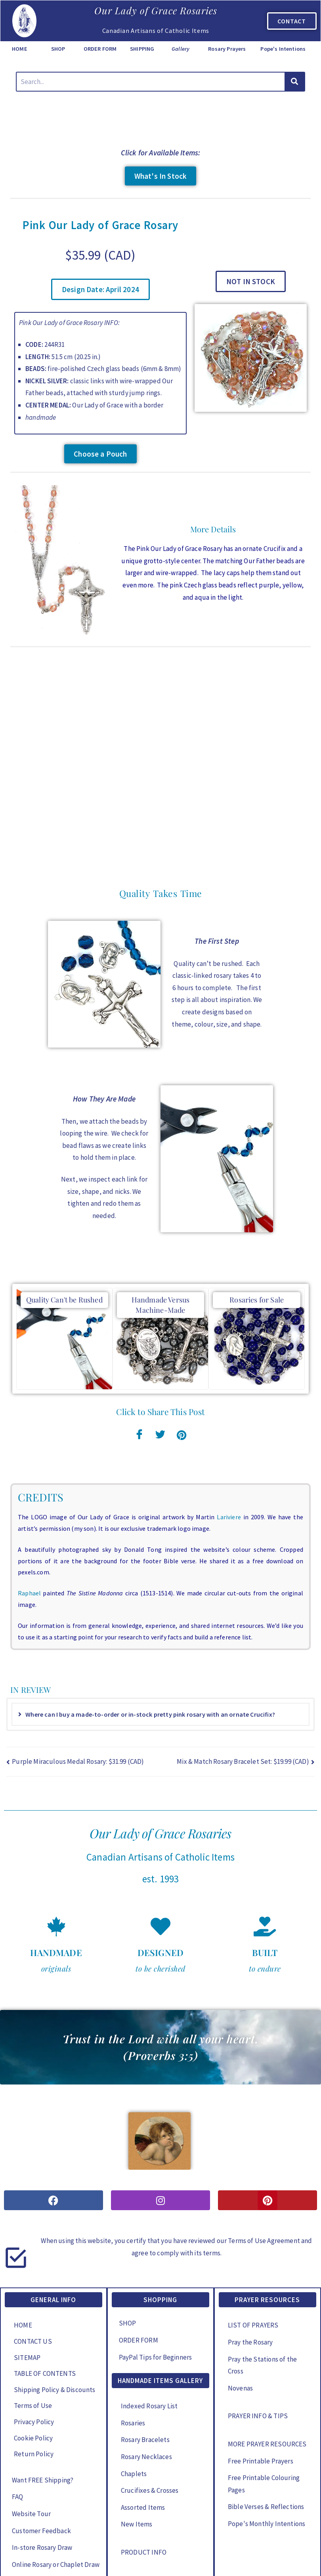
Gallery (180, 48)
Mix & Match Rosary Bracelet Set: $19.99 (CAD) (243, 1667)
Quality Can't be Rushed (64, 1206)
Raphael (29, 1499)
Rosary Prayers (227, 48)
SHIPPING (142, 48)
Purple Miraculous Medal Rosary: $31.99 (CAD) (78, 1667)
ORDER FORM (100, 48)
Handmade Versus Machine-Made (161, 1210)
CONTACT (291, 21)
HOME (19, 48)
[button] (100, 289)
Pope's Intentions (283, 48)
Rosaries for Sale (256, 1206)
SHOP (58, 48)
